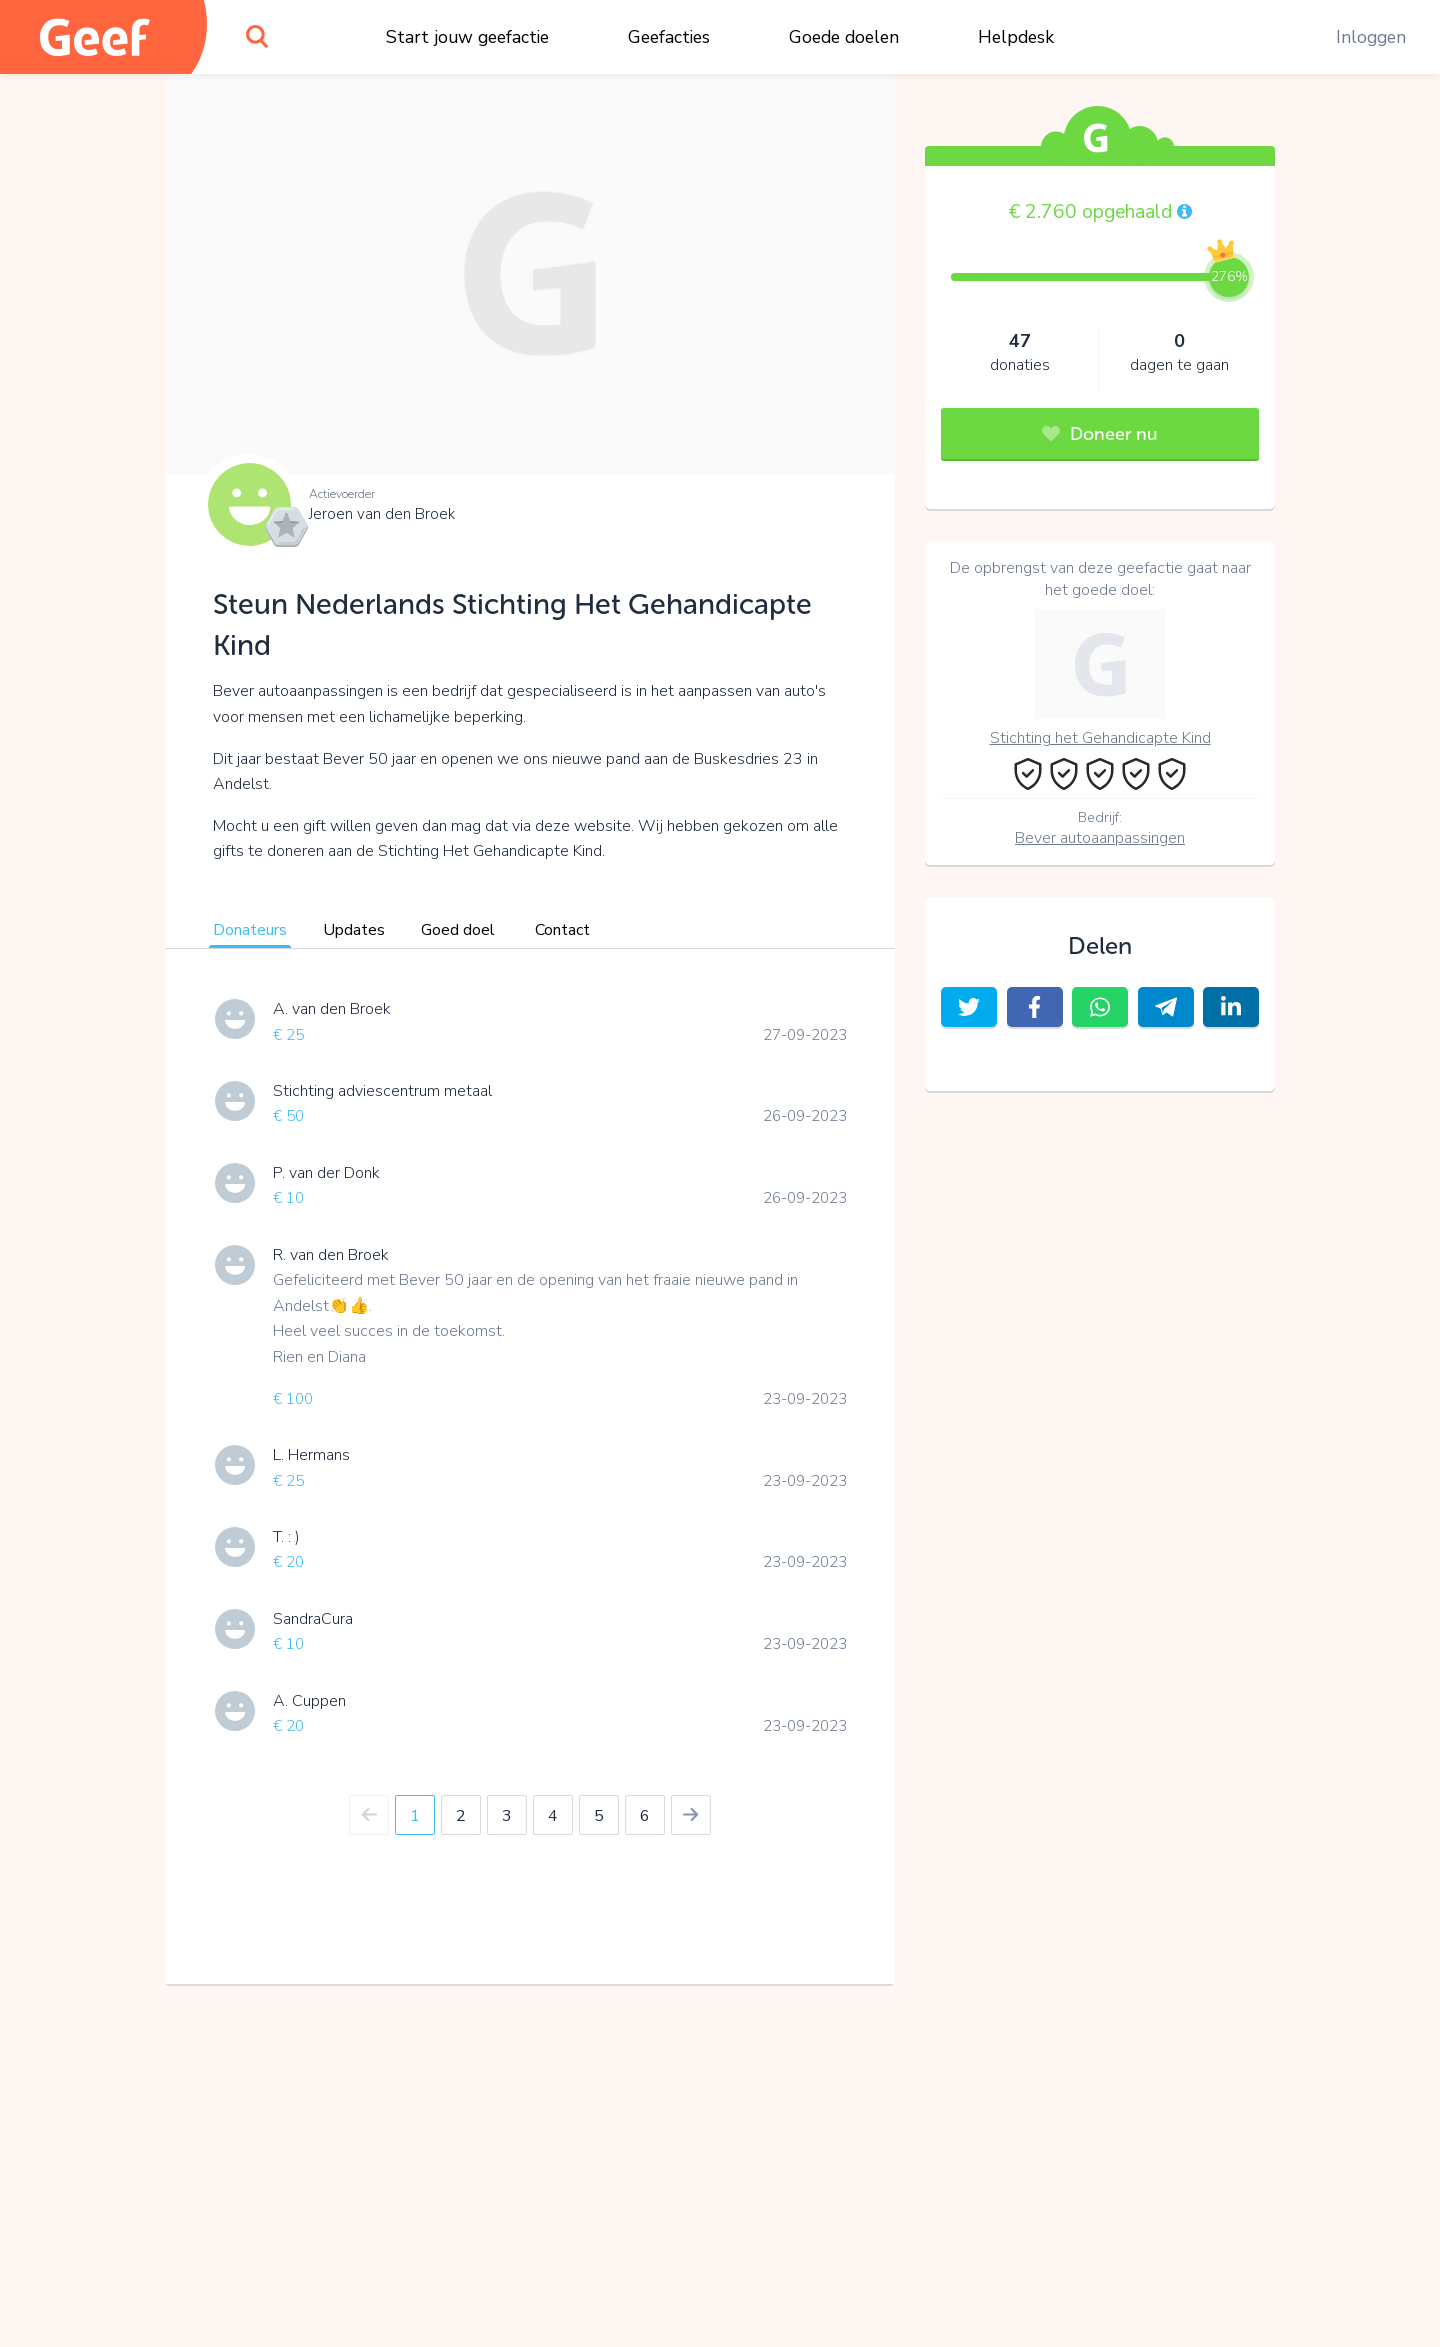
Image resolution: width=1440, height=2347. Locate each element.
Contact (562, 930)
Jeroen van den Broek (382, 514)
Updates (354, 930)
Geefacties (669, 37)
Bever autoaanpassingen (1100, 838)
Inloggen (1371, 37)
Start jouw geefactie (467, 37)
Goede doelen (844, 37)
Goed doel (458, 930)
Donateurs (250, 930)
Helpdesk (1016, 37)
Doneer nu (1100, 434)
